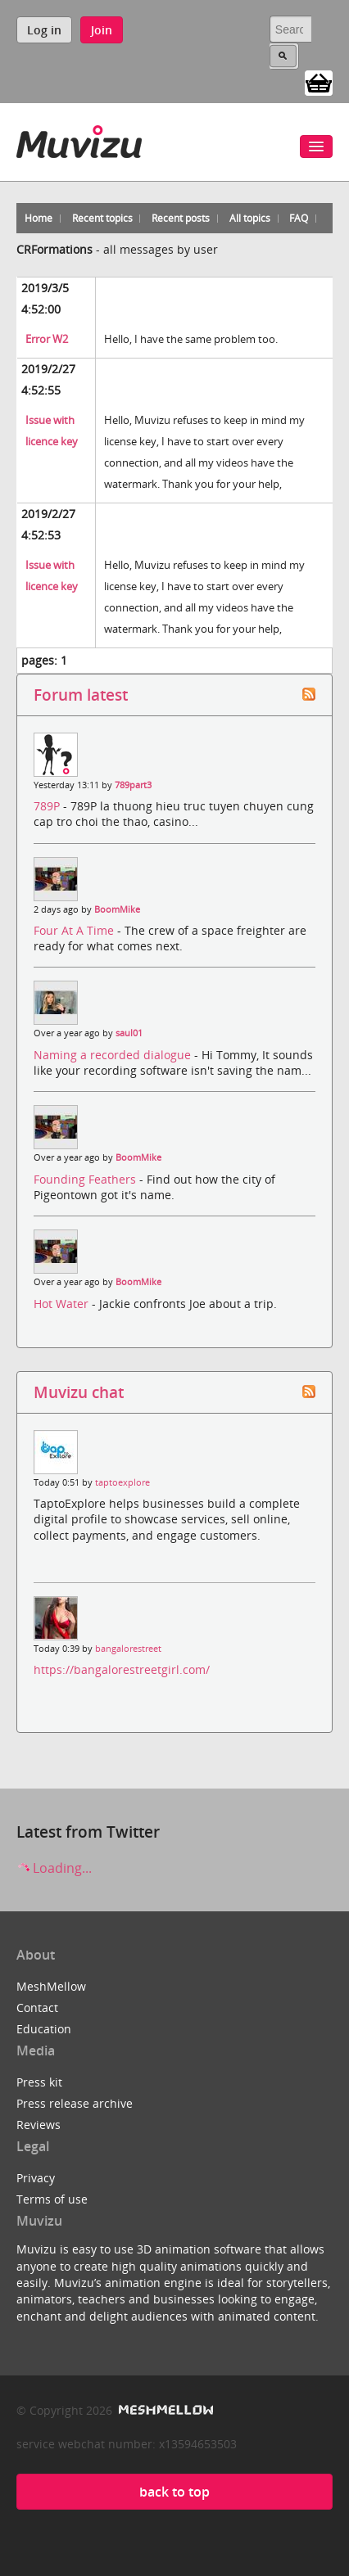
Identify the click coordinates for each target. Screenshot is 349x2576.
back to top (174, 2492)
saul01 (129, 1033)
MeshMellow (51, 1986)
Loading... (54, 1868)
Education (43, 2029)
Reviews (38, 2124)
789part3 (133, 785)
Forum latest (81, 694)
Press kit (39, 2082)
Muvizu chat (79, 1392)
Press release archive (74, 2103)
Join (101, 30)
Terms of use (52, 2199)
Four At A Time (75, 930)
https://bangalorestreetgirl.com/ (122, 1669)
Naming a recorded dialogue (114, 1054)
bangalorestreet (128, 1648)
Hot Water (63, 1303)
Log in (44, 30)
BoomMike (117, 909)
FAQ (298, 218)
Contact (37, 2007)
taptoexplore (122, 1482)
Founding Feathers (86, 1179)
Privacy (35, 2178)
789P (48, 806)
